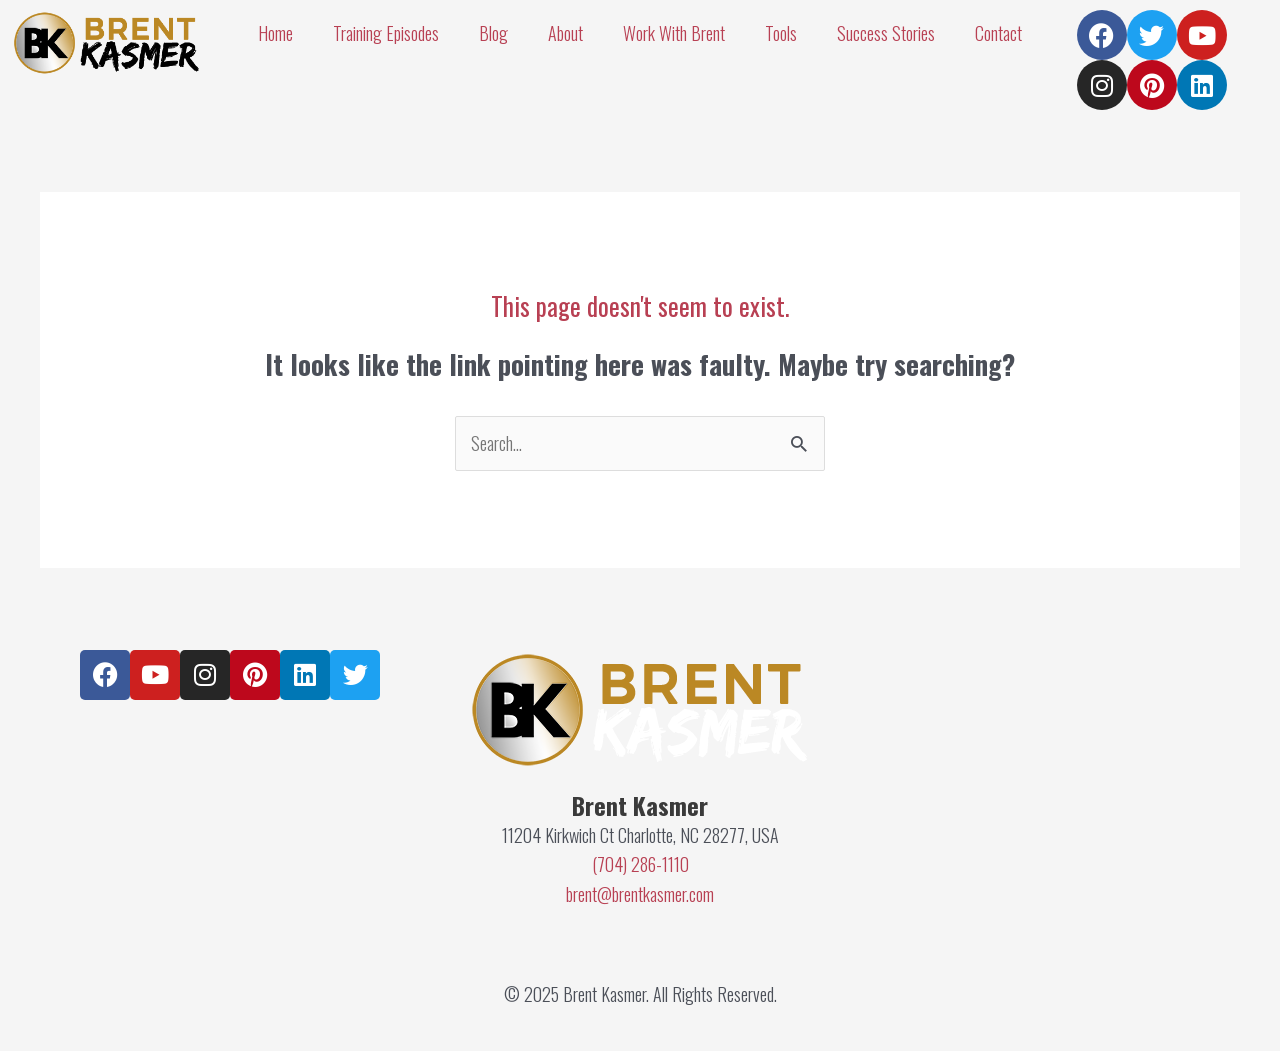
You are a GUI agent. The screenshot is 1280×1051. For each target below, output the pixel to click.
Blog (493, 33)
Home (275, 33)
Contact (998, 33)
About (565, 33)
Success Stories (886, 33)
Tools (781, 33)
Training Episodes (386, 33)
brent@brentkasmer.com (640, 894)
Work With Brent (674, 33)
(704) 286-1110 (640, 864)
